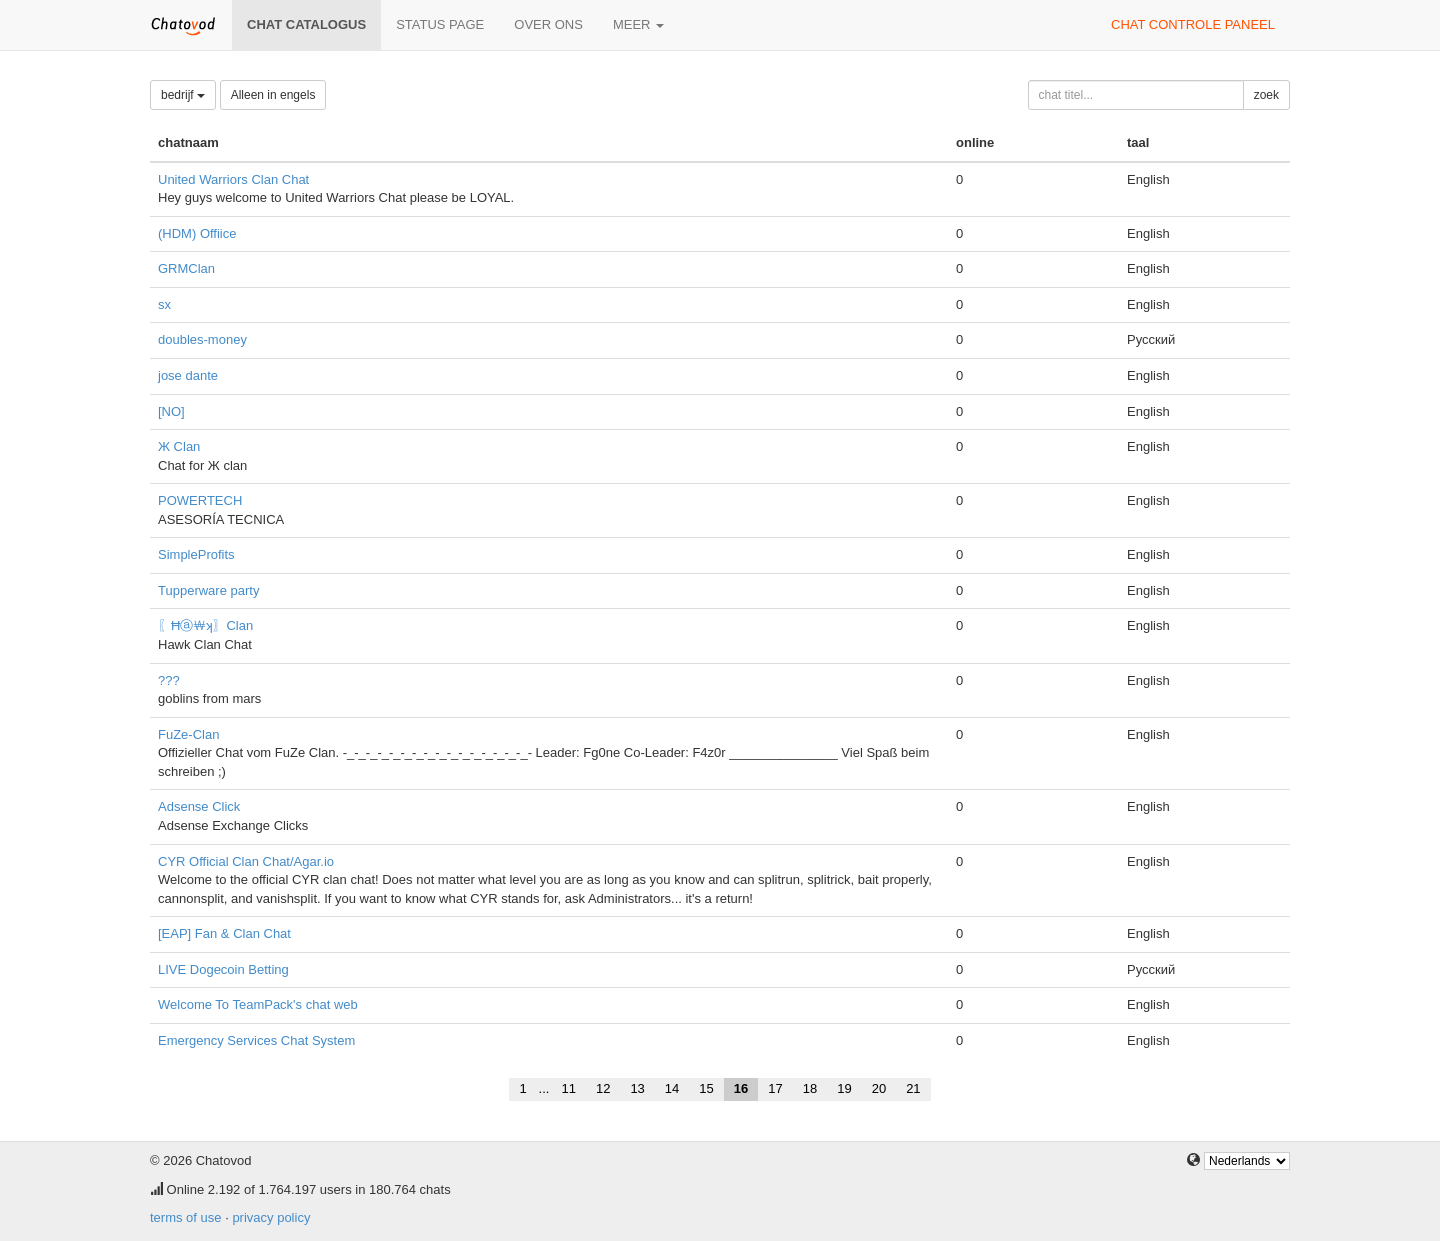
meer (638, 24)
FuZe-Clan (188, 734)
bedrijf (183, 95)
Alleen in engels (273, 95)
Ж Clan (179, 446)
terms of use (186, 1217)
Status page (440, 24)
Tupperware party (208, 590)
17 (775, 1088)
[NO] (171, 411)
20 (879, 1088)
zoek (1266, 95)
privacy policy (271, 1217)
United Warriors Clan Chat (233, 179)
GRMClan (186, 268)
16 (741, 1088)
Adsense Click (199, 806)
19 (844, 1088)
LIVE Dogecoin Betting (223, 969)
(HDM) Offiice (197, 233)
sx (164, 304)
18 (810, 1088)
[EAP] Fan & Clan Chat (224, 933)
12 (603, 1088)
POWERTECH (200, 500)
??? (169, 680)
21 (913, 1088)
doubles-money (202, 339)
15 (706, 1088)
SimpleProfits (196, 554)
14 (672, 1088)
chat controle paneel (1193, 24)
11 (568, 1088)
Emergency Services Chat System (256, 1040)
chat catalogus (306, 24)
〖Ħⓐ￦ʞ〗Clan (205, 625)
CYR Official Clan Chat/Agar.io (246, 861)
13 (637, 1088)
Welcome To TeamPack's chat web (258, 1004)
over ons (548, 24)
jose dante (188, 375)
